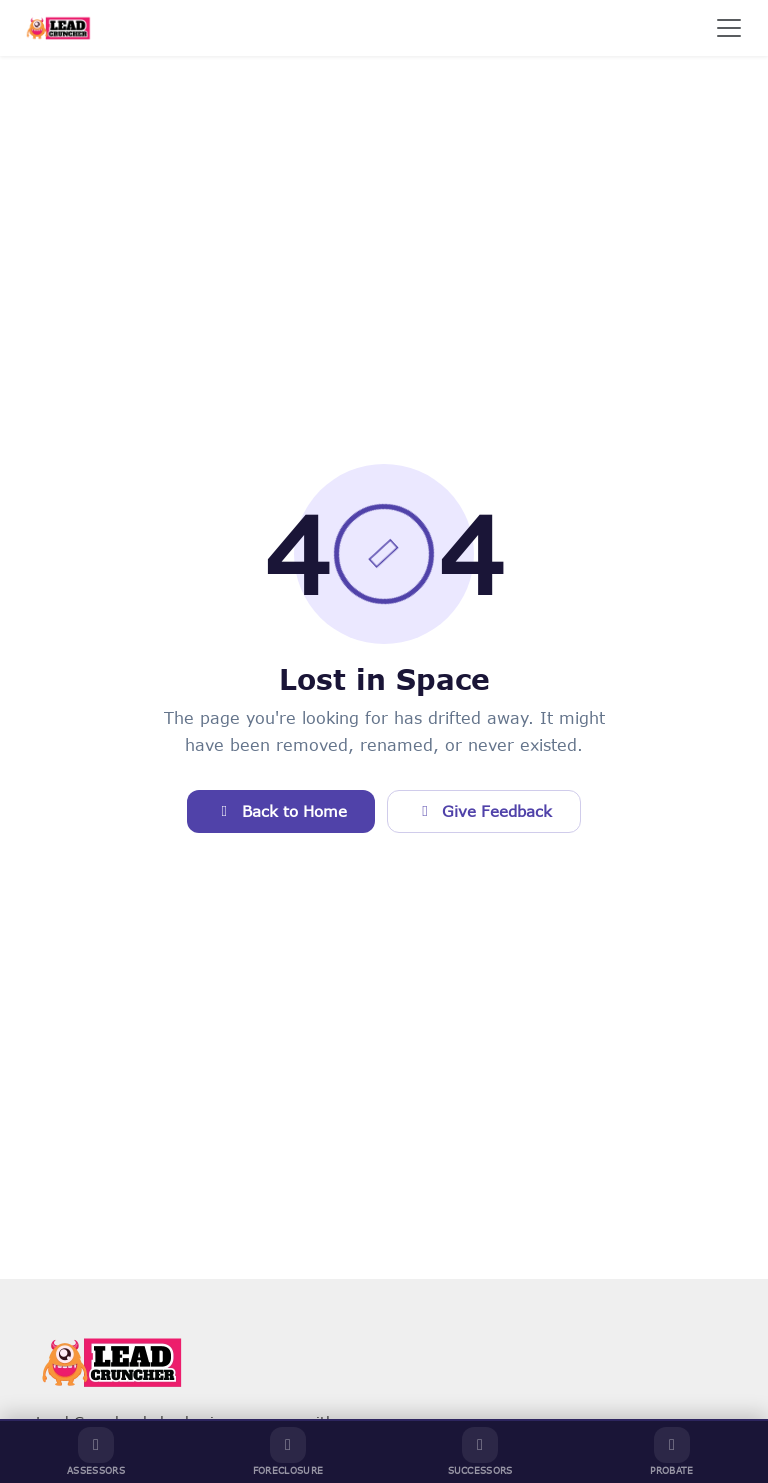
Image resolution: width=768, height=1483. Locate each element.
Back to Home (281, 811)
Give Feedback (484, 811)
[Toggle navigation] (729, 28)
